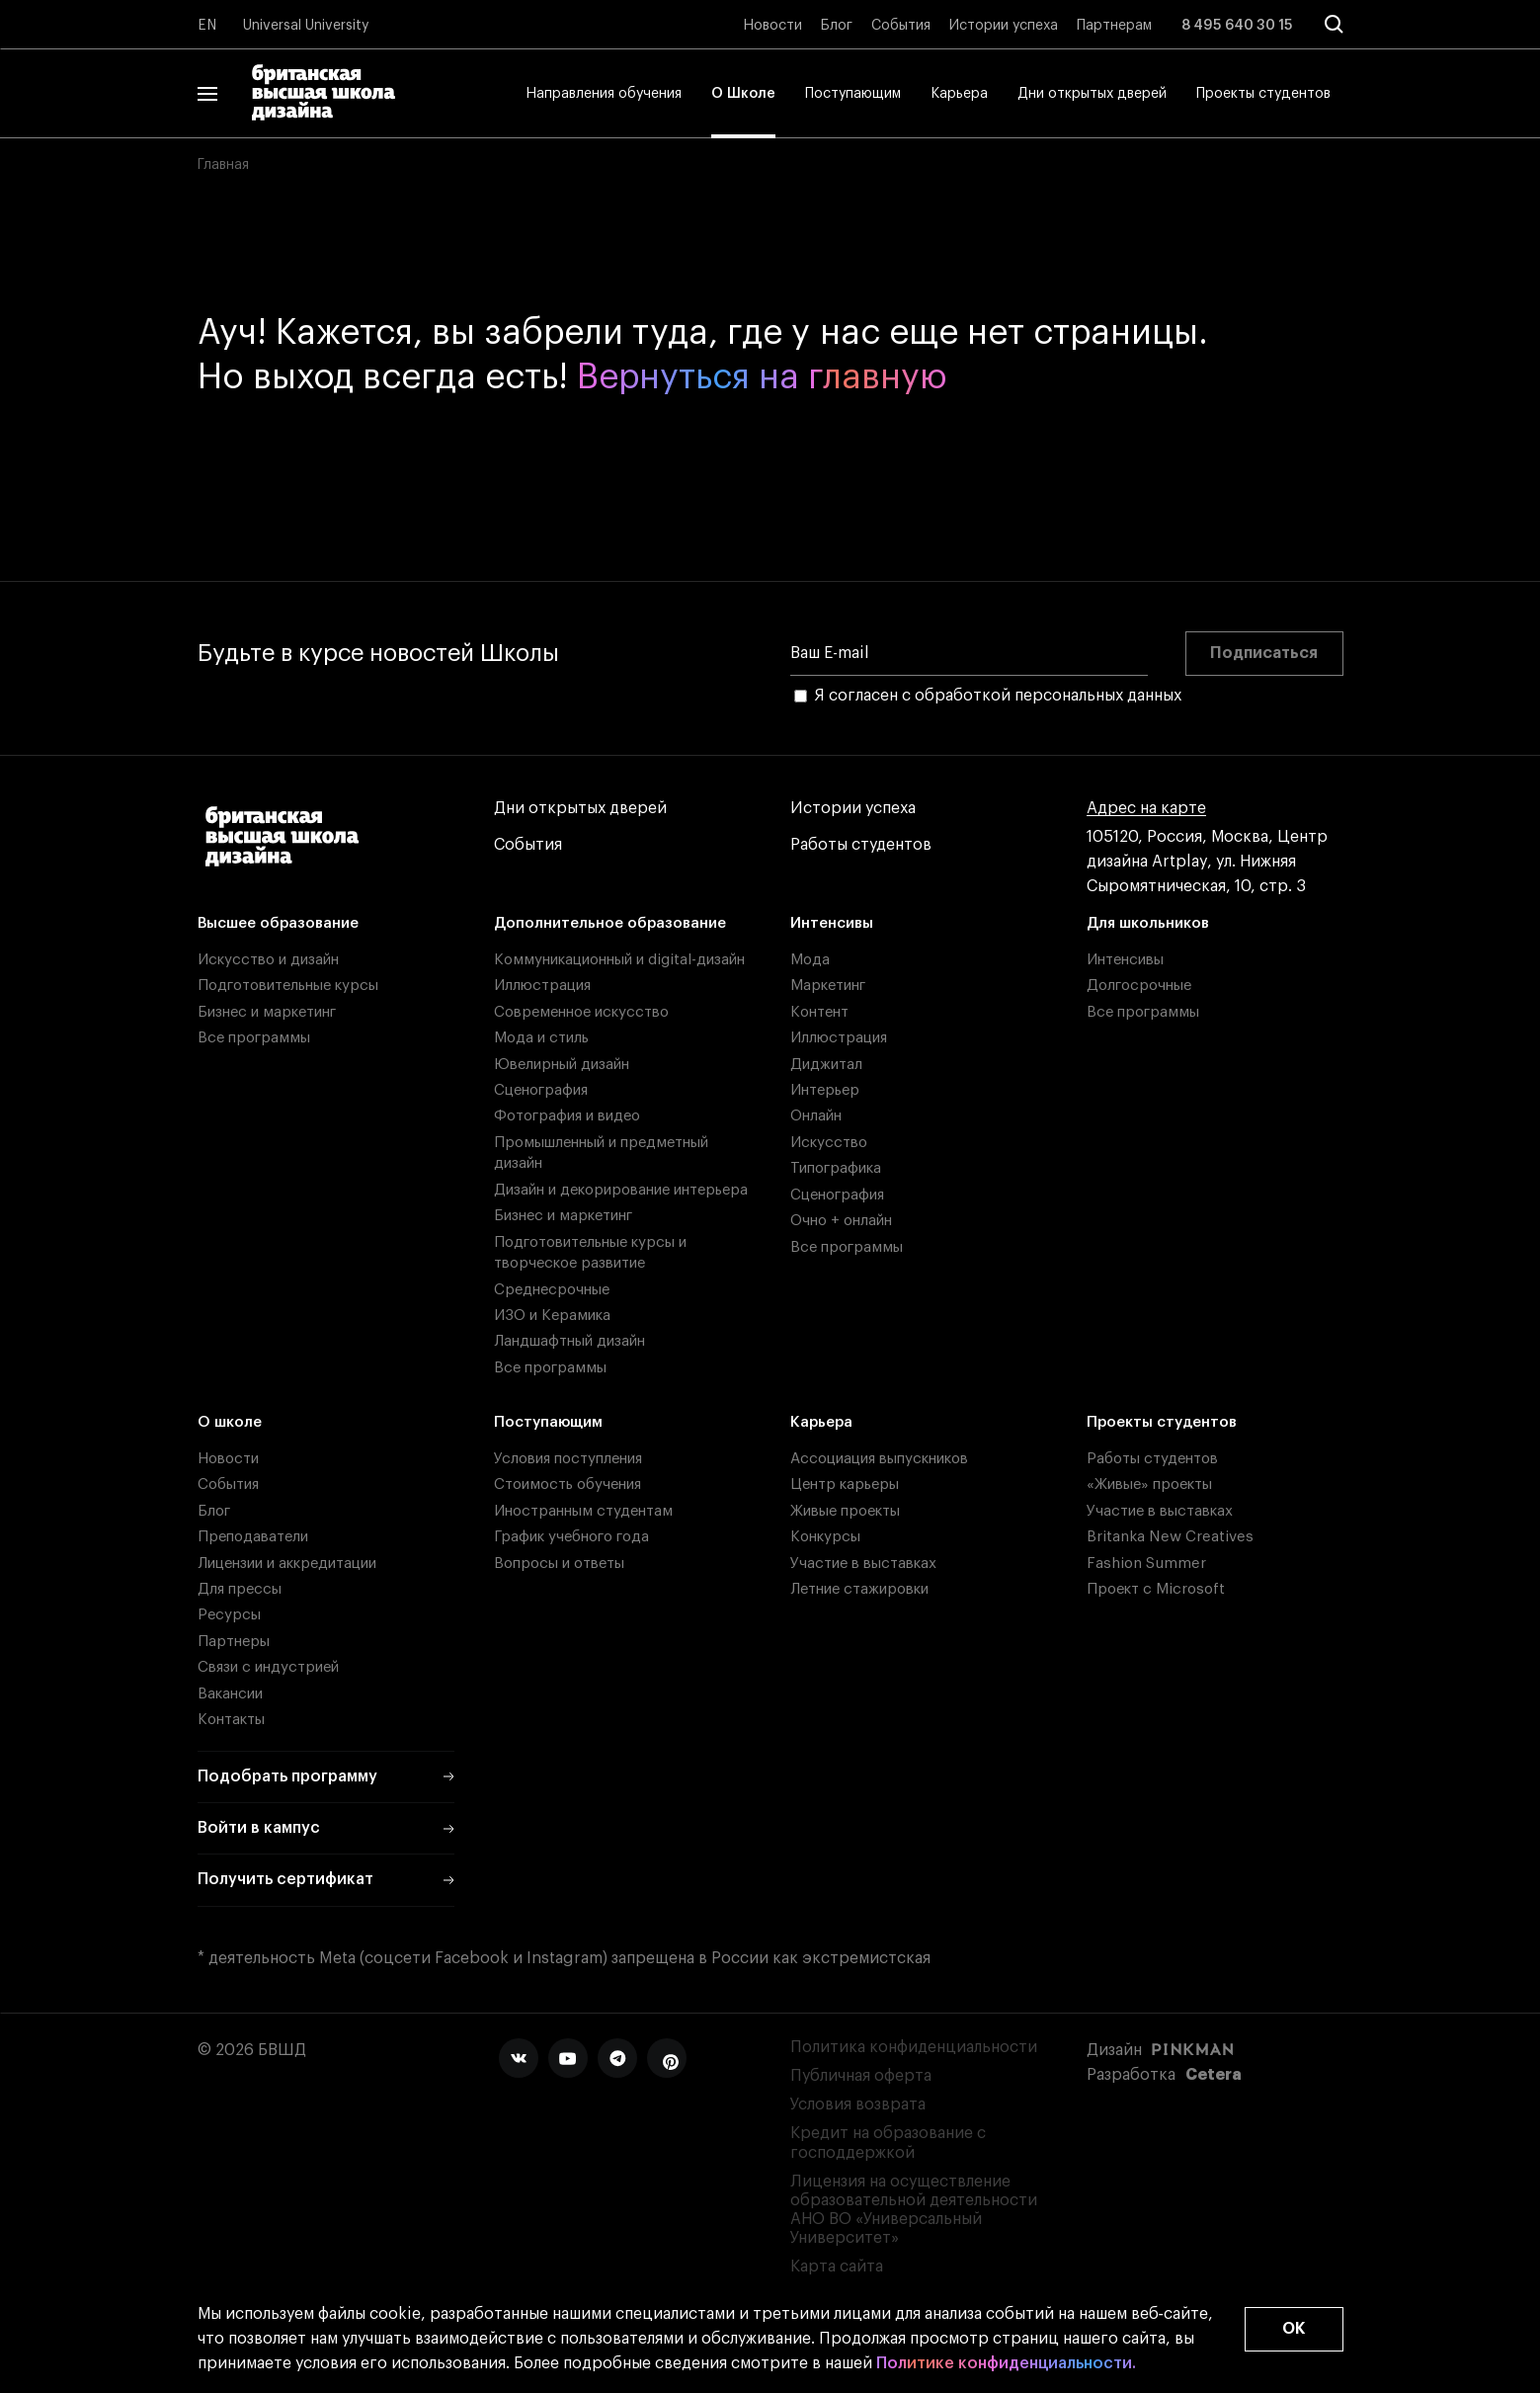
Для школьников (1148, 923)
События (901, 26)
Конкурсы (825, 1536)
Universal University (306, 26)
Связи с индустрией (268, 1667)
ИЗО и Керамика (552, 1315)
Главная (223, 165)
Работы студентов (861, 845)
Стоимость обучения (567, 1484)
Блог (836, 26)
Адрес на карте (1146, 808)
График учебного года (571, 1536)
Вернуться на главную (762, 377)
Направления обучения (604, 94)
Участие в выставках (863, 1563)
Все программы (254, 1038)
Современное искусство (581, 1012)
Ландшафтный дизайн (569, 1341)
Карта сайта (836, 2266)
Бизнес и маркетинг (267, 1012)
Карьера (959, 94)
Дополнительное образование (610, 923)
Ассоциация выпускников (879, 1458)
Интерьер (824, 1090)
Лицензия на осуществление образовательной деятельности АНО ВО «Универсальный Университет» (913, 2210)
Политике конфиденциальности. (1006, 2364)
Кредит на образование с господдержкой (888, 2142)
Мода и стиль (541, 1038)
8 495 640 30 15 (1237, 26)
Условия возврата (858, 2104)
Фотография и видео (567, 1116)
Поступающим (853, 94)
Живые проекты (845, 1511)
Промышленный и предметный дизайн (601, 1153)
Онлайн (816, 1116)
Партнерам (1114, 26)
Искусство (828, 1142)
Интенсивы (831, 923)
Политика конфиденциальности (913, 2047)
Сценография (541, 1090)
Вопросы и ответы (559, 1563)
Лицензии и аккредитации (287, 1563)
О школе (230, 1422)
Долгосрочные (1139, 985)
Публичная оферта (861, 2076)
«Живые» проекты (1149, 1484)
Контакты (231, 1719)
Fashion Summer (1146, 1563)
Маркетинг (827, 985)
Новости (772, 26)
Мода (810, 959)
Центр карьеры (844, 1484)
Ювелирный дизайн (561, 1064)
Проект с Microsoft (1156, 1589)
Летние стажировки (859, 1589)
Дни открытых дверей (1092, 94)
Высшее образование (278, 923)
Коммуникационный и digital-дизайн (619, 959)
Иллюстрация (542, 985)
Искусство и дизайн (268, 959)
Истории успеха (1003, 26)
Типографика (835, 1168)
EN (207, 26)
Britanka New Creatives (1170, 1536)
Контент (819, 1012)
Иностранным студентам (583, 1511)
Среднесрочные (551, 1289)
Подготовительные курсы (288, 985)
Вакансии (230, 1694)
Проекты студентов (1263, 94)
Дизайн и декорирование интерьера (621, 1190)
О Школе (743, 94)
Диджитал (826, 1064)
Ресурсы (229, 1615)
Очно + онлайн (841, 1220)
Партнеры (234, 1641)
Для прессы (240, 1589)
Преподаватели (253, 1536)
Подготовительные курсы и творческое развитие (590, 1253)
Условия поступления (568, 1458)
